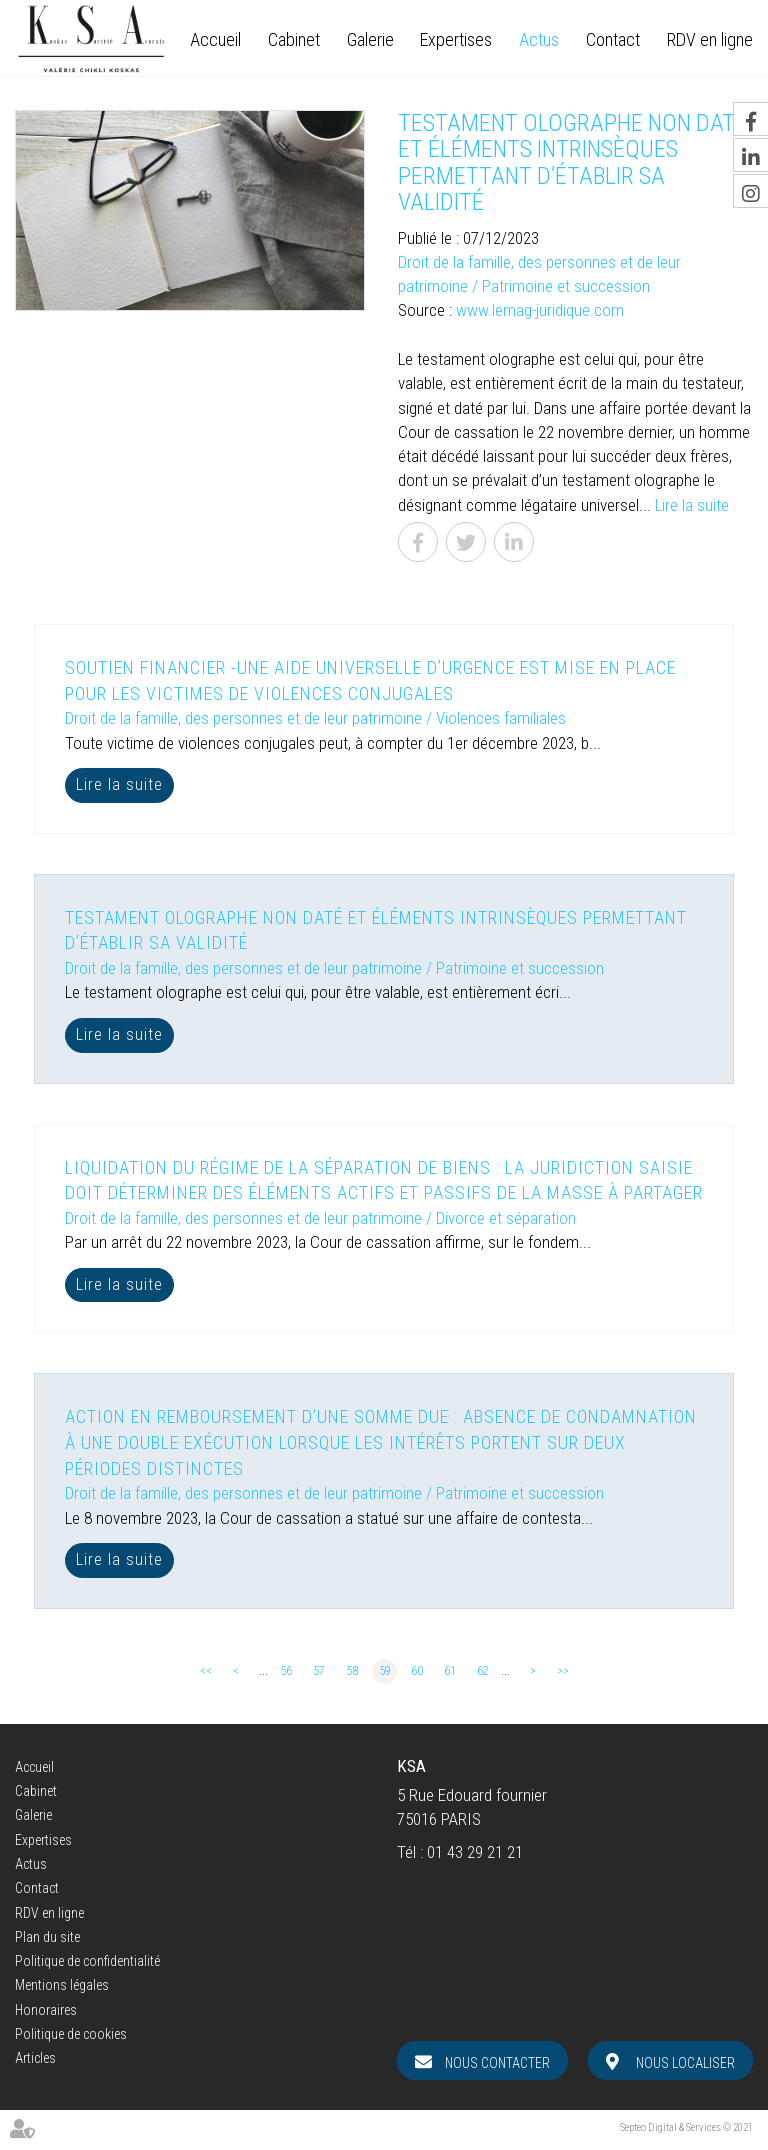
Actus (539, 40)
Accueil (215, 40)
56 (286, 1671)
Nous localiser (685, 2063)
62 (483, 1671)
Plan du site (47, 1937)
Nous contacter (497, 2063)
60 (417, 1671)
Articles (35, 2058)
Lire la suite (692, 505)
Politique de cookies (71, 2034)
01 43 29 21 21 (475, 1852)
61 (450, 1671)
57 (319, 1671)
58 (352, 1671)
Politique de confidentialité (87, 1961)
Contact (613, 40)
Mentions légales (62, 1985)
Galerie (370, 40)
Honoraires (46, 2010)
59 (385, 1671)
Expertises (456, 40)
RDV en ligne (710, 40)
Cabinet (294, 40)
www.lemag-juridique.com (540, 310)
